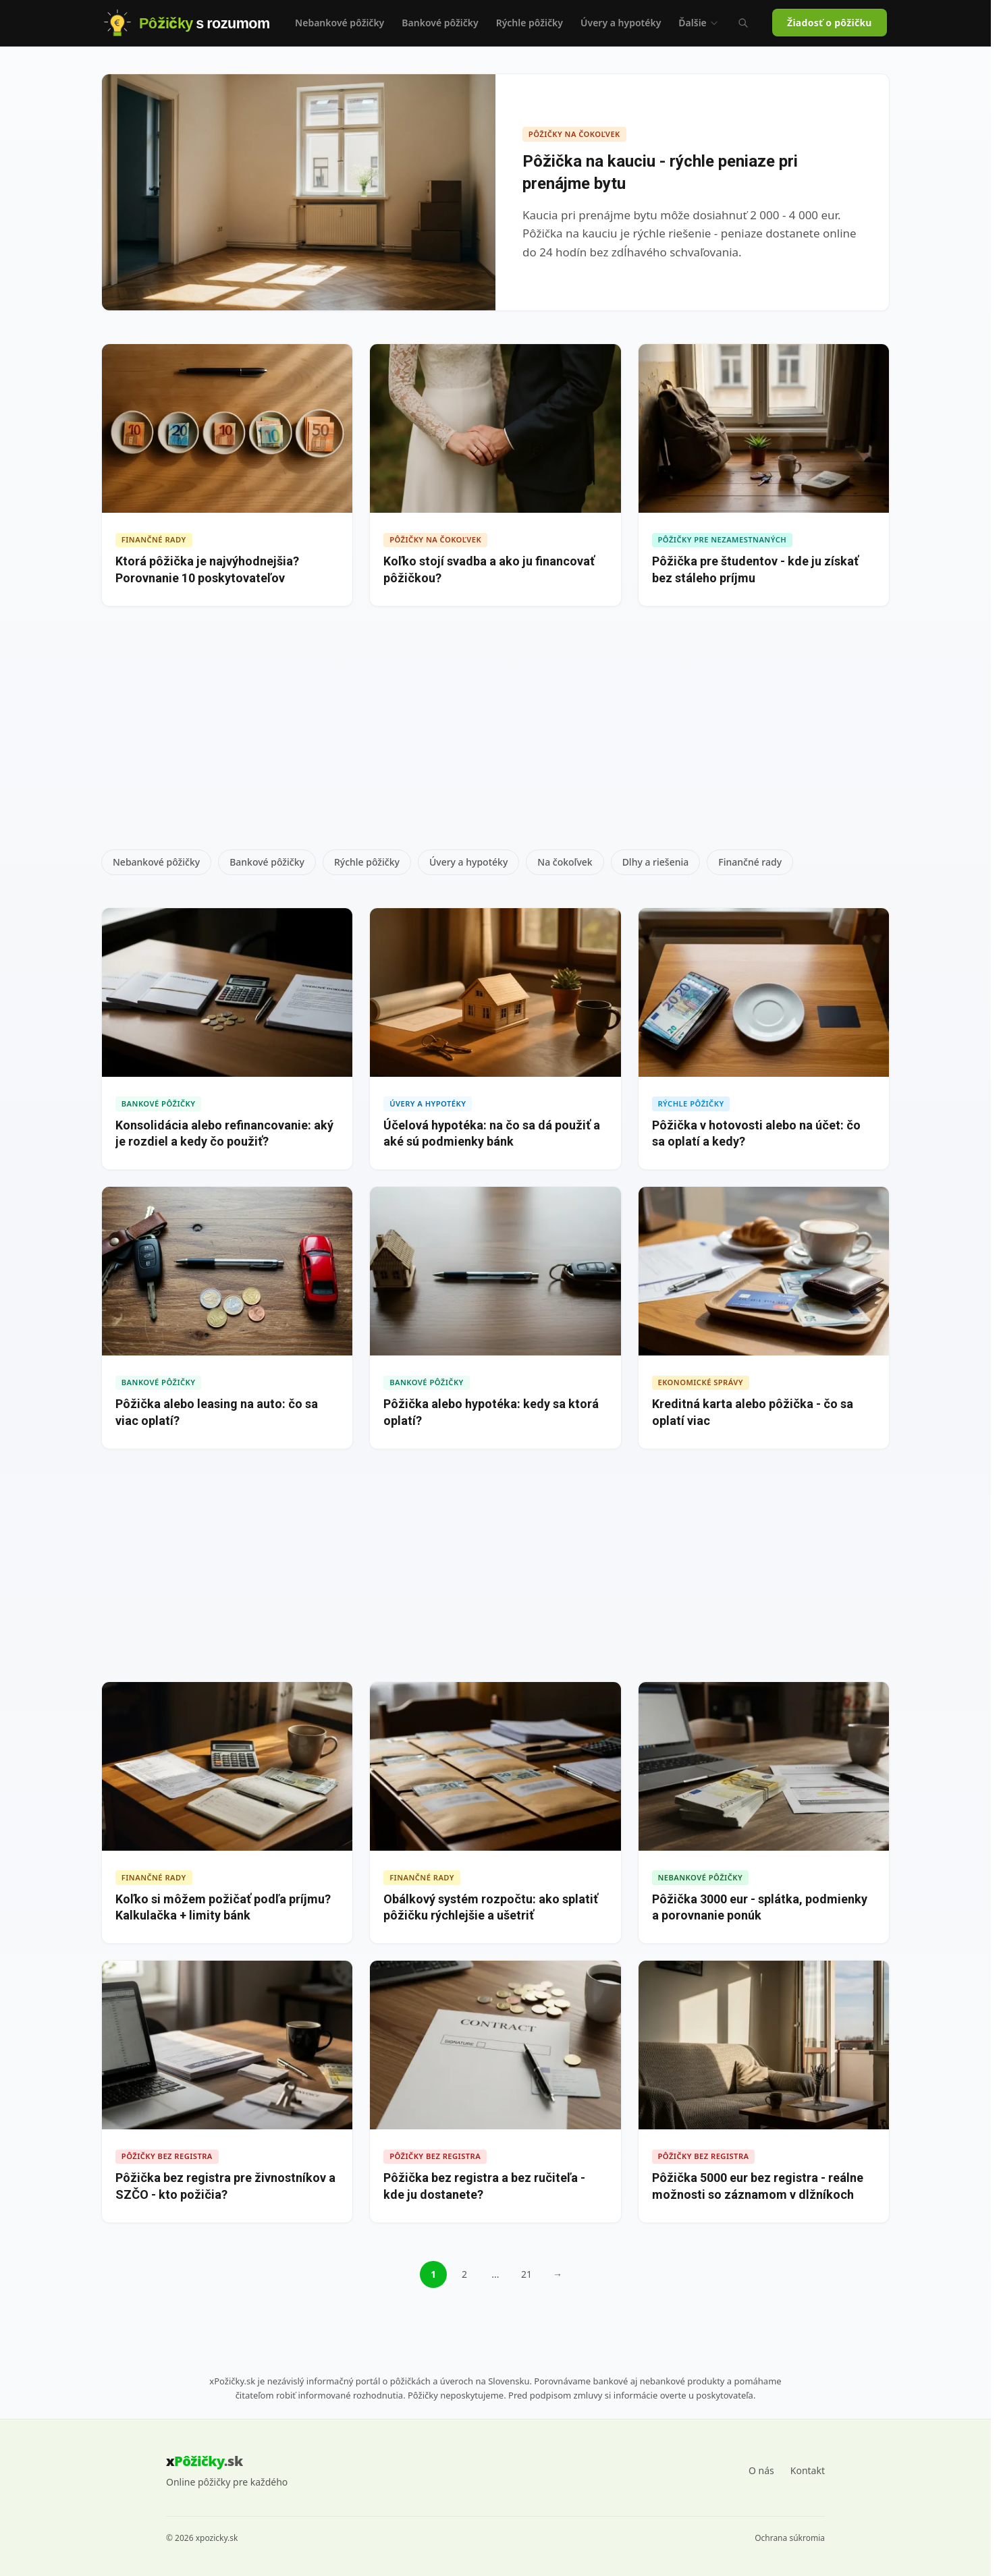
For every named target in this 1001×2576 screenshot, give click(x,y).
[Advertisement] (495, 733)
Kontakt (807, 2470)
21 (526, 2274)
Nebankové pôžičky (339, 22)
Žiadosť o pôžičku (829, 22)
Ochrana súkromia (790, 2538)
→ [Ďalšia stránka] (557, 2274)
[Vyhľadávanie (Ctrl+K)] (743, 23)
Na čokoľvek (564, 862)
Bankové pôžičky (440, 22)
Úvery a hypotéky (620, 22)
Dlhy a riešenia (655, 862)
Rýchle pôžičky (529, 22)
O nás (761, 2470)
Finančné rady (750, 862)
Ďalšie (698, 22)
